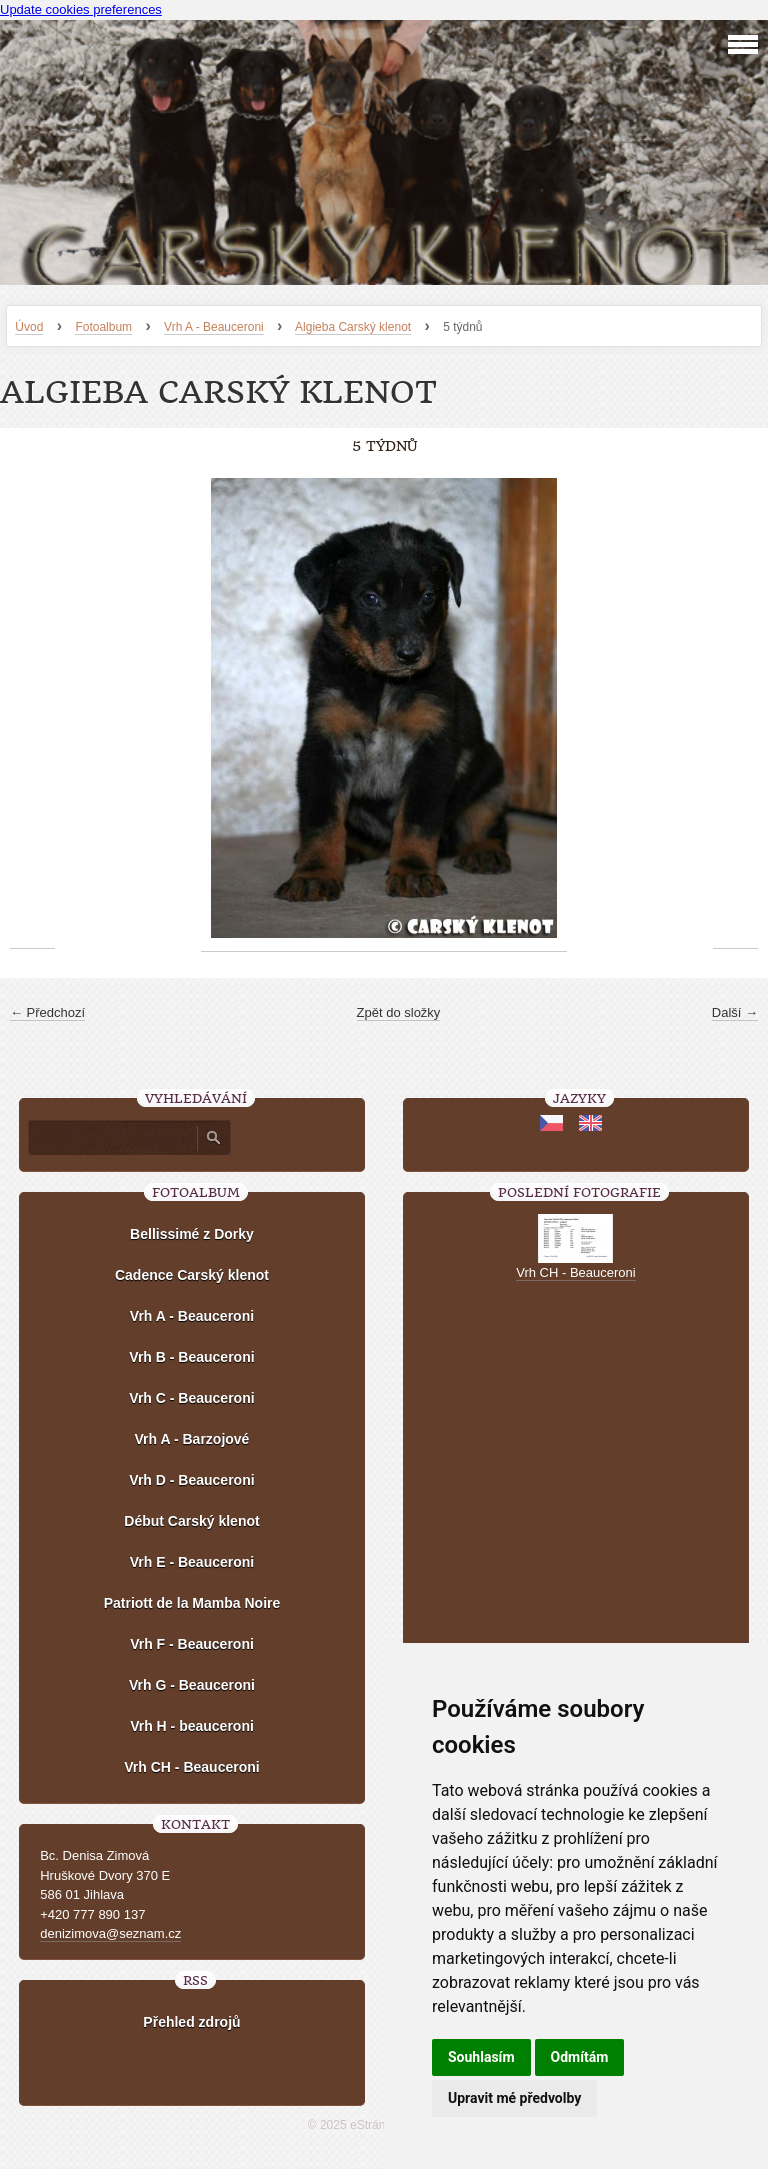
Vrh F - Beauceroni (192, 1644)
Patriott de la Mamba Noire (192, 1603)
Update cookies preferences (81, 9)
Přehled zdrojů (191, 2022)
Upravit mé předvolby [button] (514, 2098)
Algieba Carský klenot (353, 327)
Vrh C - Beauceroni (191, 1398)
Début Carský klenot (191, 1521)
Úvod (29, 327)
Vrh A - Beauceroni (214, 327)
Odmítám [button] (580, 2057)
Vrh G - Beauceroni (192, 1685)
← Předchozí (47, 1012)
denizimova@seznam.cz (110, 1933)
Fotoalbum (103, 327)
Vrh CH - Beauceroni (191, 1767)
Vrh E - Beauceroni (192, 1562)
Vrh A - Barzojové (192, 1439)
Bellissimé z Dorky (192, 1234)
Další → (735, 1012)
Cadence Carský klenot (192, 1275)
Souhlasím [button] (481, 2057)
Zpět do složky (399, 1012)
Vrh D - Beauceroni (191, 1480)
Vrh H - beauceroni (192, 1726)
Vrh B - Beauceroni (191, 1357)
